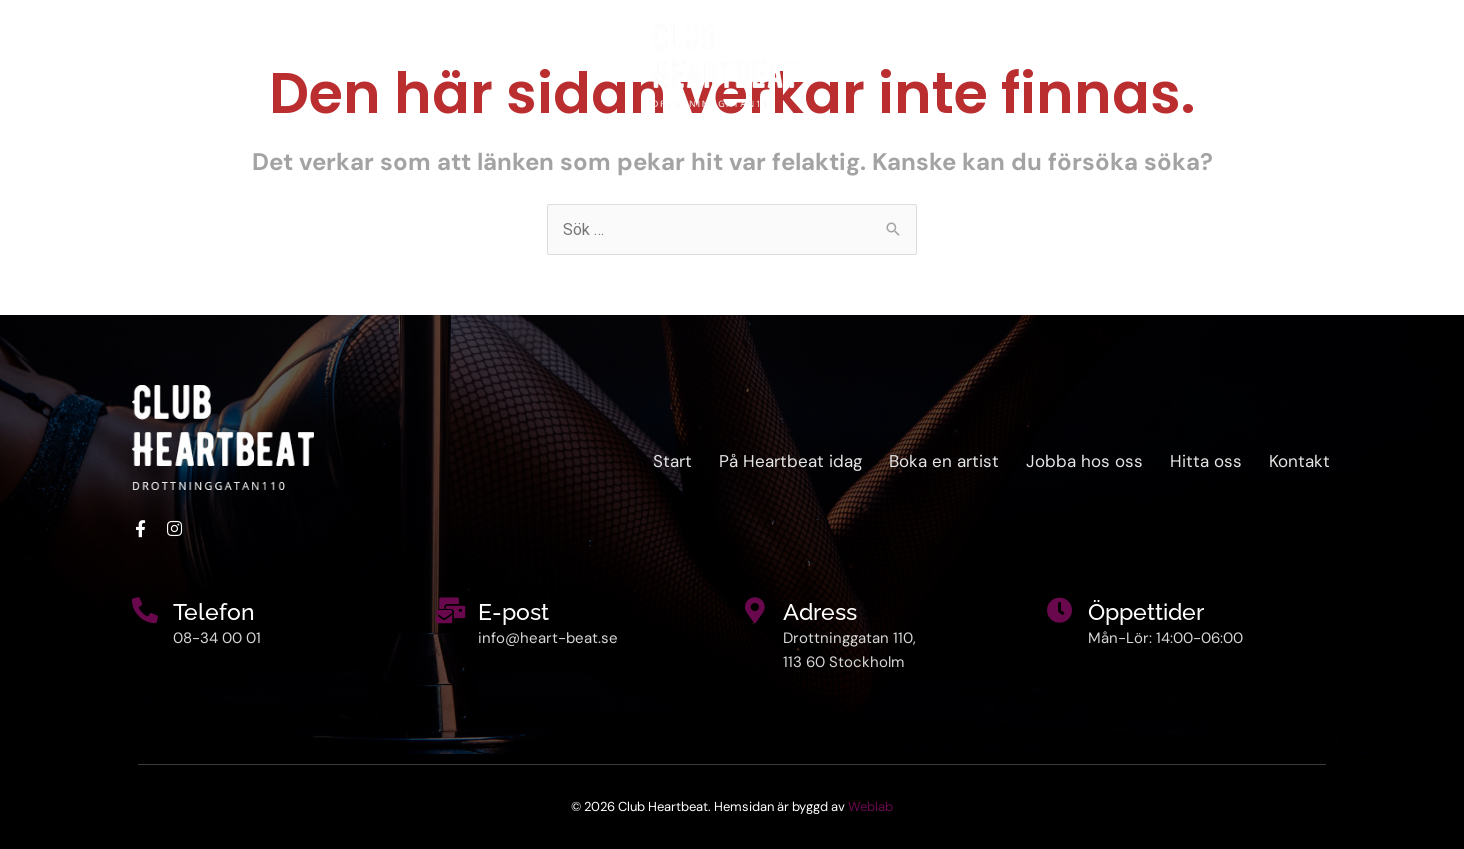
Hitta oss (1296, 65)
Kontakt (1400, 65)
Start (52, 65)
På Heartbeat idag (185, 65)
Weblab (870, 806)
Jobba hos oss (1084, 461)
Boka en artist (1164, 65)
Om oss (338, 65)
